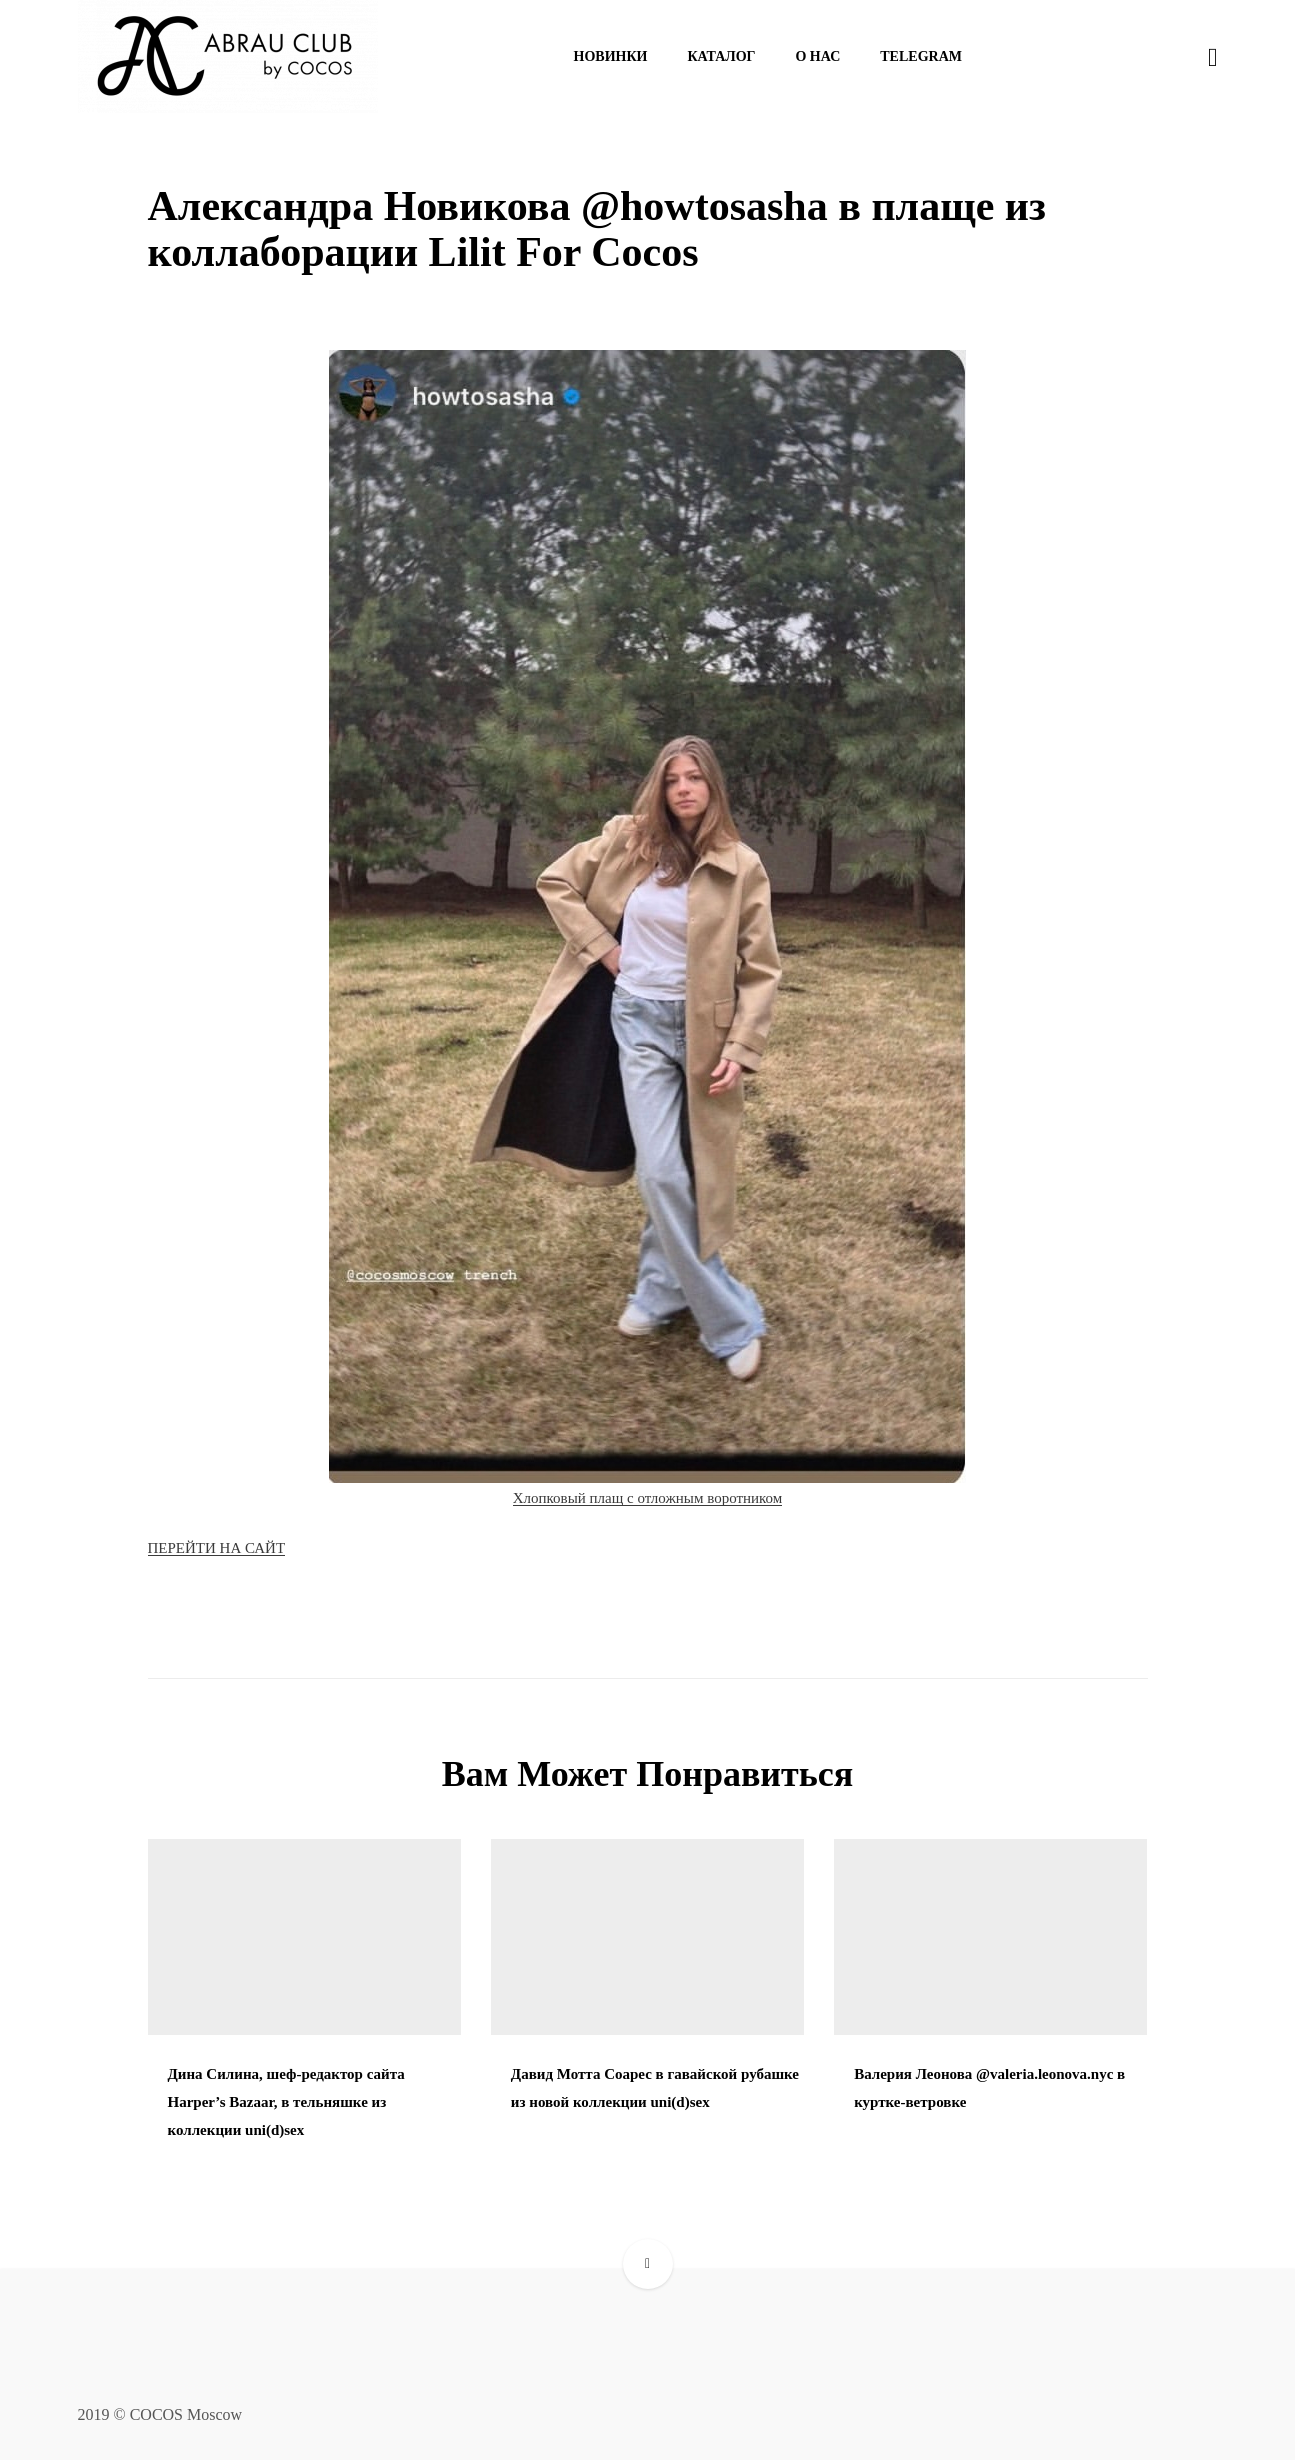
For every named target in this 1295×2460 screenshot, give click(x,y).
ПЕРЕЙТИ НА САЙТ (217, 1548)
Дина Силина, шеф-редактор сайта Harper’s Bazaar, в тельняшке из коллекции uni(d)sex (286, 2102)
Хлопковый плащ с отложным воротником (648, 1498)
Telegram (921, 56)
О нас (817, 56)
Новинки (611, 56)
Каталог (721, 56)
